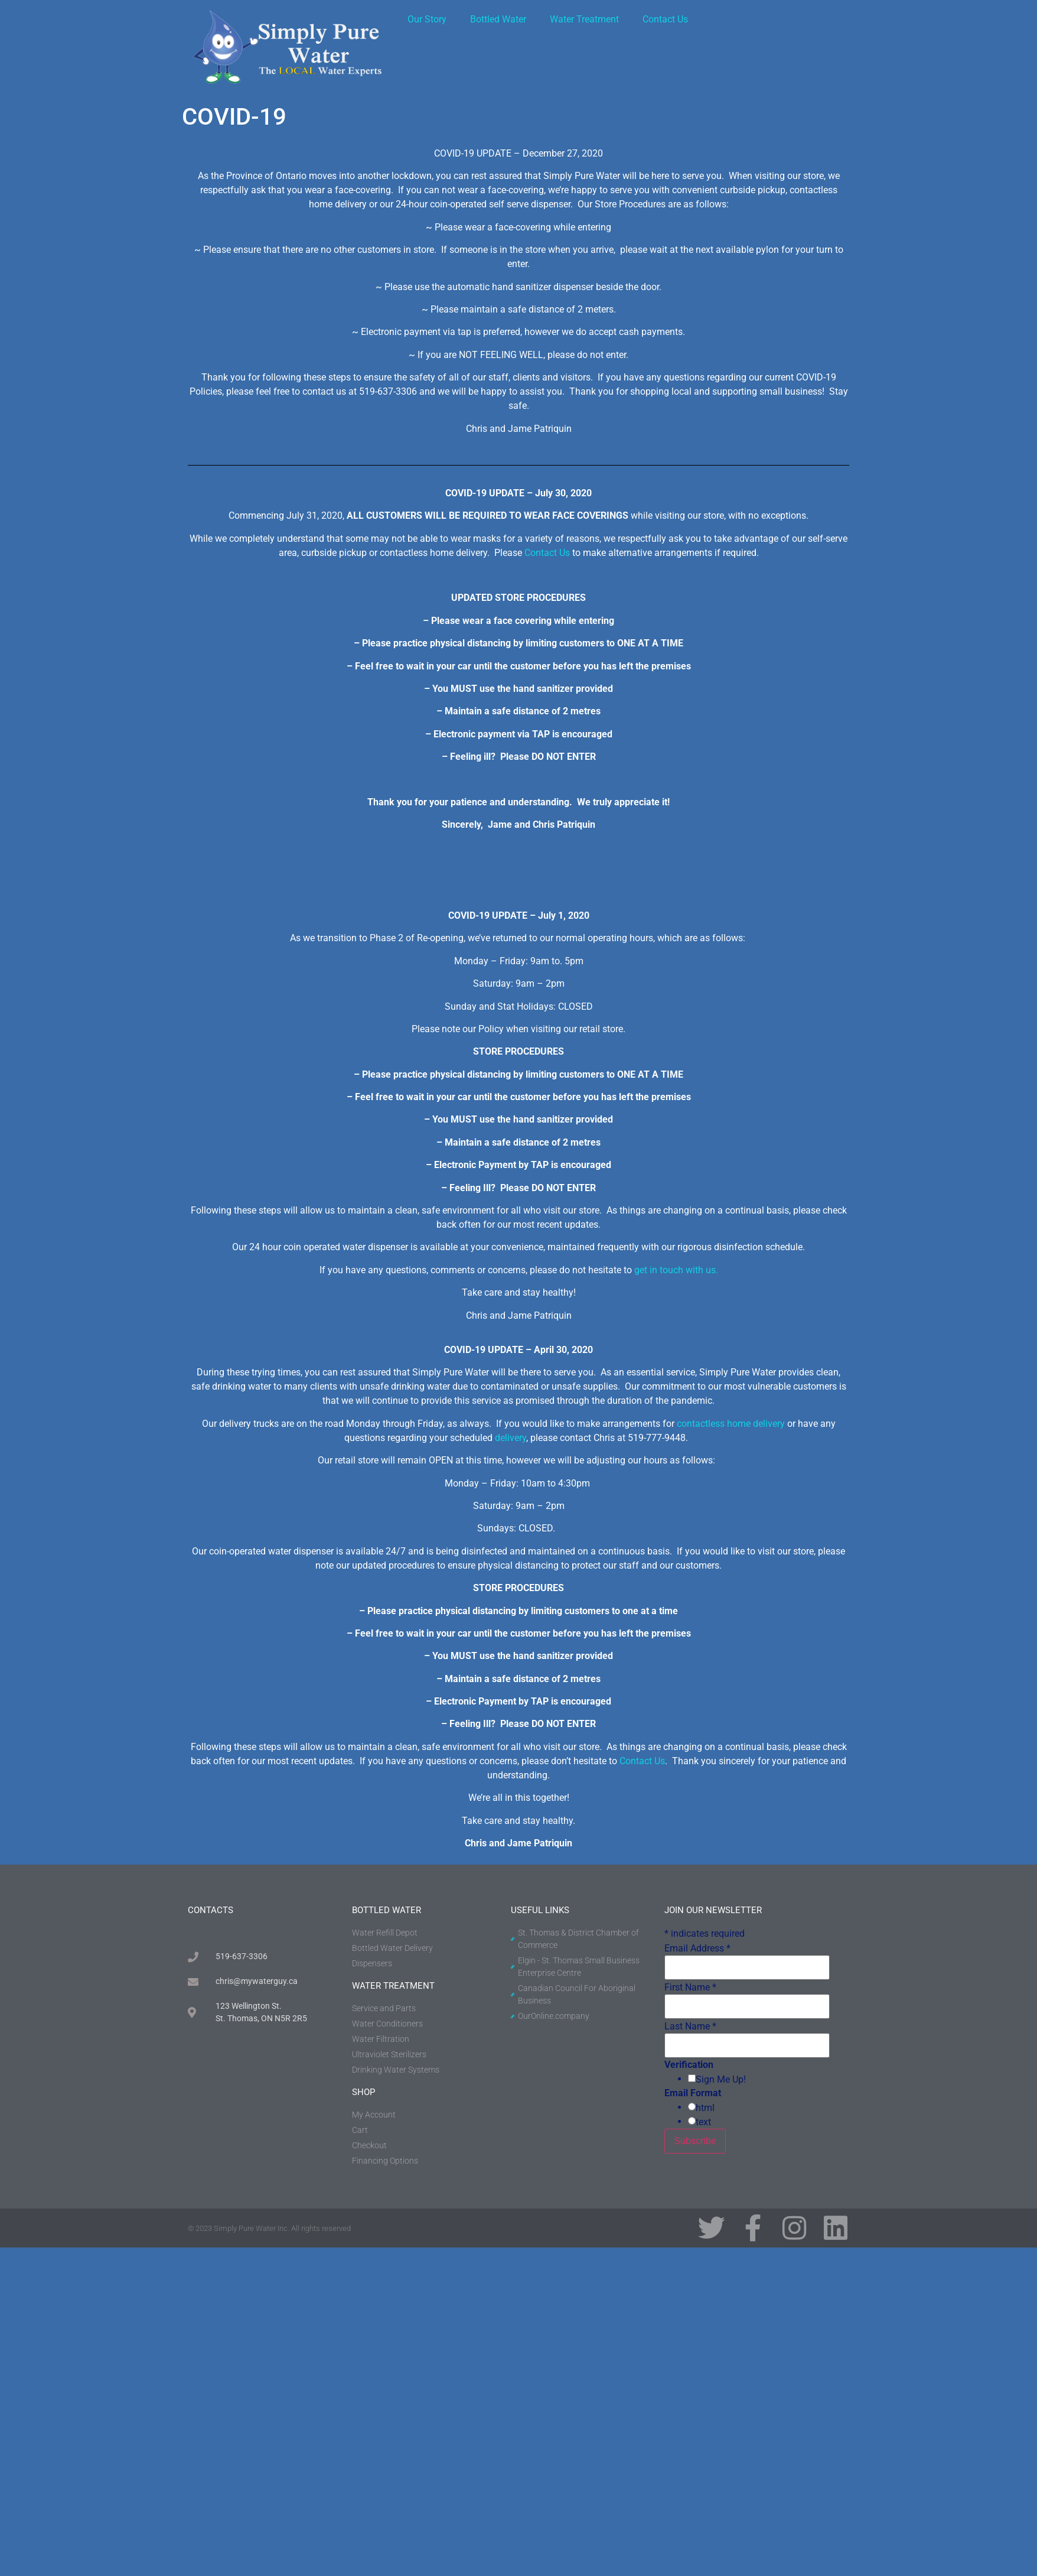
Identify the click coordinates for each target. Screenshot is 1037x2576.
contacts (210, 1910)
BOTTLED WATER (386, 1910)
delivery (510, 1437)
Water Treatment (584, 19)
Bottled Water (498, 19)
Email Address (697, 1948)
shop (363, 2092)
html (705, 2108)
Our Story (426, 19)
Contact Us (665, 19)
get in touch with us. (676, 1270)
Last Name (690, 2026)
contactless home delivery (731, 1423)
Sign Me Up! (721, 2079)
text (703, 2122)
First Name (690, 1987)
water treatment (393, 1985)
